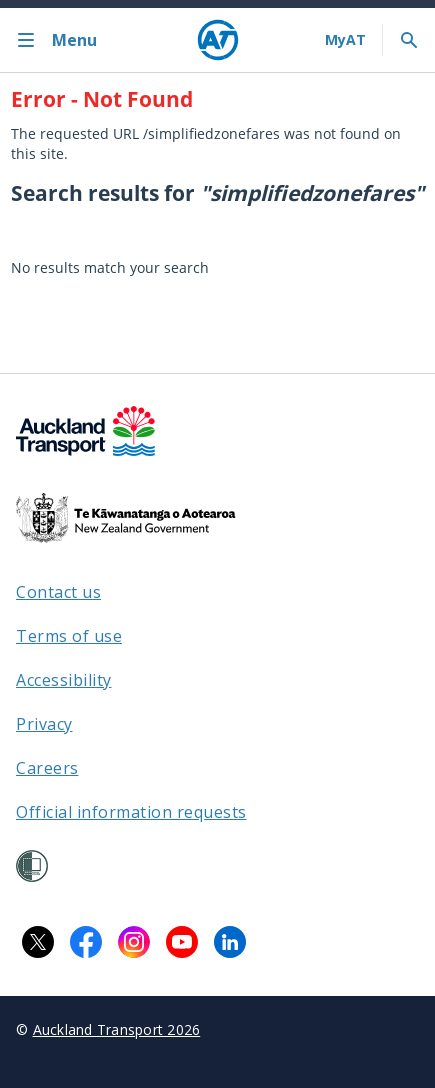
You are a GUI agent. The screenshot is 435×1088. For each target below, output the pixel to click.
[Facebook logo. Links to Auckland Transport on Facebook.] (86, 942)
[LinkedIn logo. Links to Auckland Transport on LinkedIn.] (230, 942)
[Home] (218, 40)
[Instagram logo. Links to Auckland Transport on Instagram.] (134, 942)
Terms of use (69, 636)
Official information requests (131, 812)
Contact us (58, 592)
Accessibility (64, 680)
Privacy (44, 724)
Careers (47, 768)
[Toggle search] (409, 40)
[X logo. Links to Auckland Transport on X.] (38, 942)
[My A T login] (345, 40)
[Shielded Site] (32, 866)
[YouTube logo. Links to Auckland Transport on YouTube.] (182, 942)
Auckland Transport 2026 (117, 1029)
